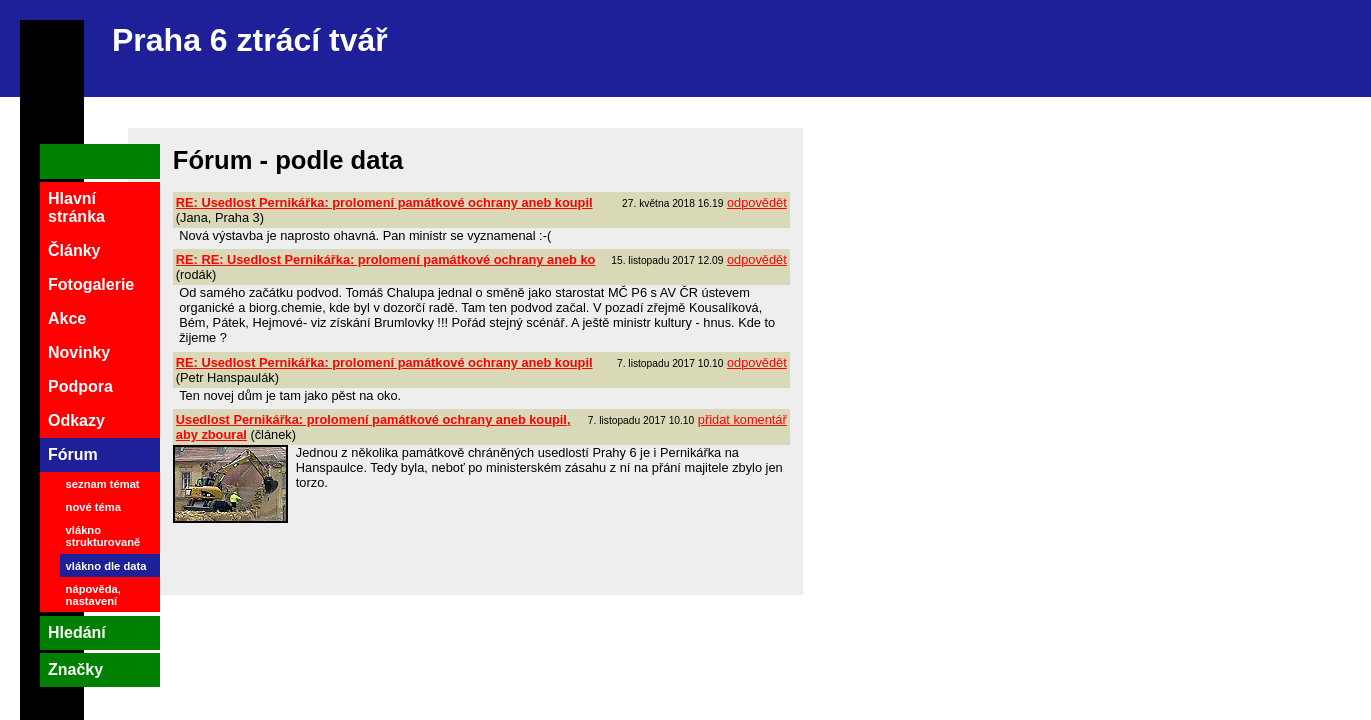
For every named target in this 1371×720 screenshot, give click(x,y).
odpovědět (757, 202)
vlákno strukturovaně (103, 536)
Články (74, 250)
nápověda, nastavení (93, 595)
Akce (67, 318)
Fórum (73, 454)
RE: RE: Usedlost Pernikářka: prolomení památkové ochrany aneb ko (386, 259)
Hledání (77, 632)
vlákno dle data (106, 566)
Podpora (80, 386)
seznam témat (103, 484)
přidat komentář (742, 419)
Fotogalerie (91, 284)
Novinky (79, 352)
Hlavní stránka (76, 207)
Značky (75, 669)
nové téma (93, 507)
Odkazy (76, 420)
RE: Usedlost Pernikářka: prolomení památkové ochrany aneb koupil (384, 202)
